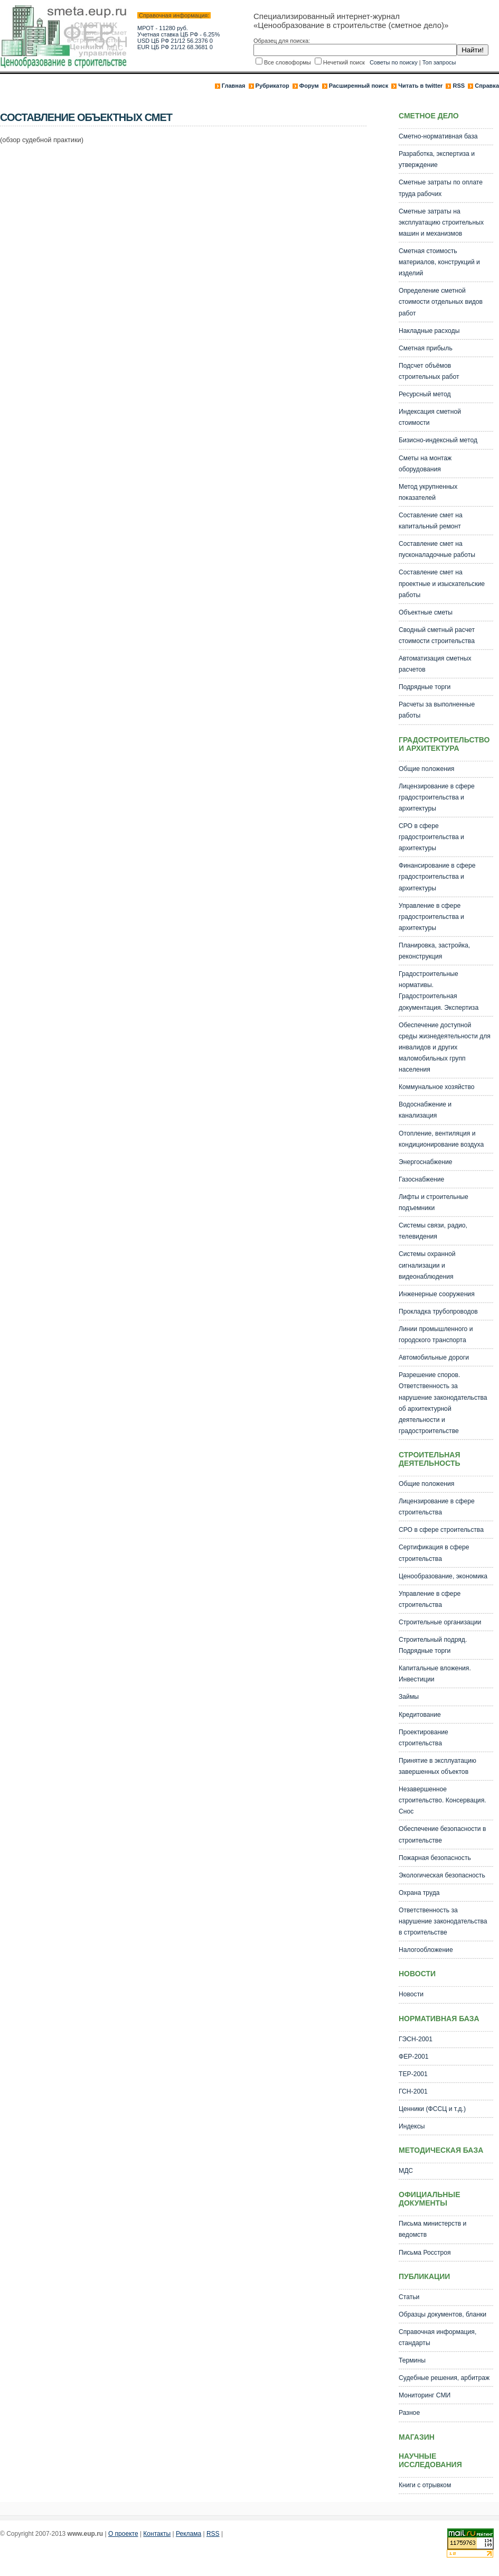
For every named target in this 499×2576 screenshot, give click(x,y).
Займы (409, 1696)
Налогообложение (426, 1950)
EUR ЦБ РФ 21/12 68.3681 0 (175, 47)
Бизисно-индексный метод (438, 440)
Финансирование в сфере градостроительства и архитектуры (437, 876)
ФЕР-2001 (414, 2056)
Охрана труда (419, 1892)
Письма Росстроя (425, 2252)
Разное (409, 2412)
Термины (412, 2360)
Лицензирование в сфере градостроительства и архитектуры (437, 797)
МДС (406, 2170)
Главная (234, 85)
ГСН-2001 (413, 2091)
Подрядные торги (424, 687)
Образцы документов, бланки (442, 2314)
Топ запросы (439, 62)
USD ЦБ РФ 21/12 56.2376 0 (175, 41)
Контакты (157, 2533)
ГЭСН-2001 (415, 2039)
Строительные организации (440, 1622)
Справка (487, 85)
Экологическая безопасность (442, 1875)
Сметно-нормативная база (438, 136)
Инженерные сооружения (437, 1294)
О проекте (123, 2533)
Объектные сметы (426, 612)
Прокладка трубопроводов (438, 1311)
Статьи (409, 2297)
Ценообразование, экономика (443, 1576)
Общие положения (426, 769)
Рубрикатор (272, 85)
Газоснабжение (421, 1179)
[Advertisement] (192, 180)
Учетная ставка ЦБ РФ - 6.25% (178, 34)
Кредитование (420, 1714)
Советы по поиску (394, 62)
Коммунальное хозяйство (437, 1087)
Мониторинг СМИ (424, 2395)
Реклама (188, 2533)
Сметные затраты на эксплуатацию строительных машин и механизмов (441, 222)
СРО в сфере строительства (441, 1529)
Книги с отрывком (425, 2485)
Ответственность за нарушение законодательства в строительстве (443, 1921)
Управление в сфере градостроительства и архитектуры (431, 917)
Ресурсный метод (425, 394)
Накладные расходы (429, 330)
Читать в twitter (420, 85)
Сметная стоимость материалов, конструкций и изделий (439, 262)
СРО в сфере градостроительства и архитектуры (431, 837)
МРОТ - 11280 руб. (162, 28)
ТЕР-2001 (413, 2074)
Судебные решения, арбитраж (444, 2378)
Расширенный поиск (358, 85)
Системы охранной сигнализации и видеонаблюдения (427, 1265)
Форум (309, 85)
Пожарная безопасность (435, 1858)
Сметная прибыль (426, 348)
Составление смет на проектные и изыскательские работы (442, 583)
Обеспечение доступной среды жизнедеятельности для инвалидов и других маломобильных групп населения (445, 1047)
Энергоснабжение (425, 1162)
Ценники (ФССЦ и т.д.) (432, 2109)
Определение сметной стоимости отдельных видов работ (441, 302)
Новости (411, 1994)
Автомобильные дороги (434, 1357)
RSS (459, 85)
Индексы (412, 2126)
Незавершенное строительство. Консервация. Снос (442, 1800)
